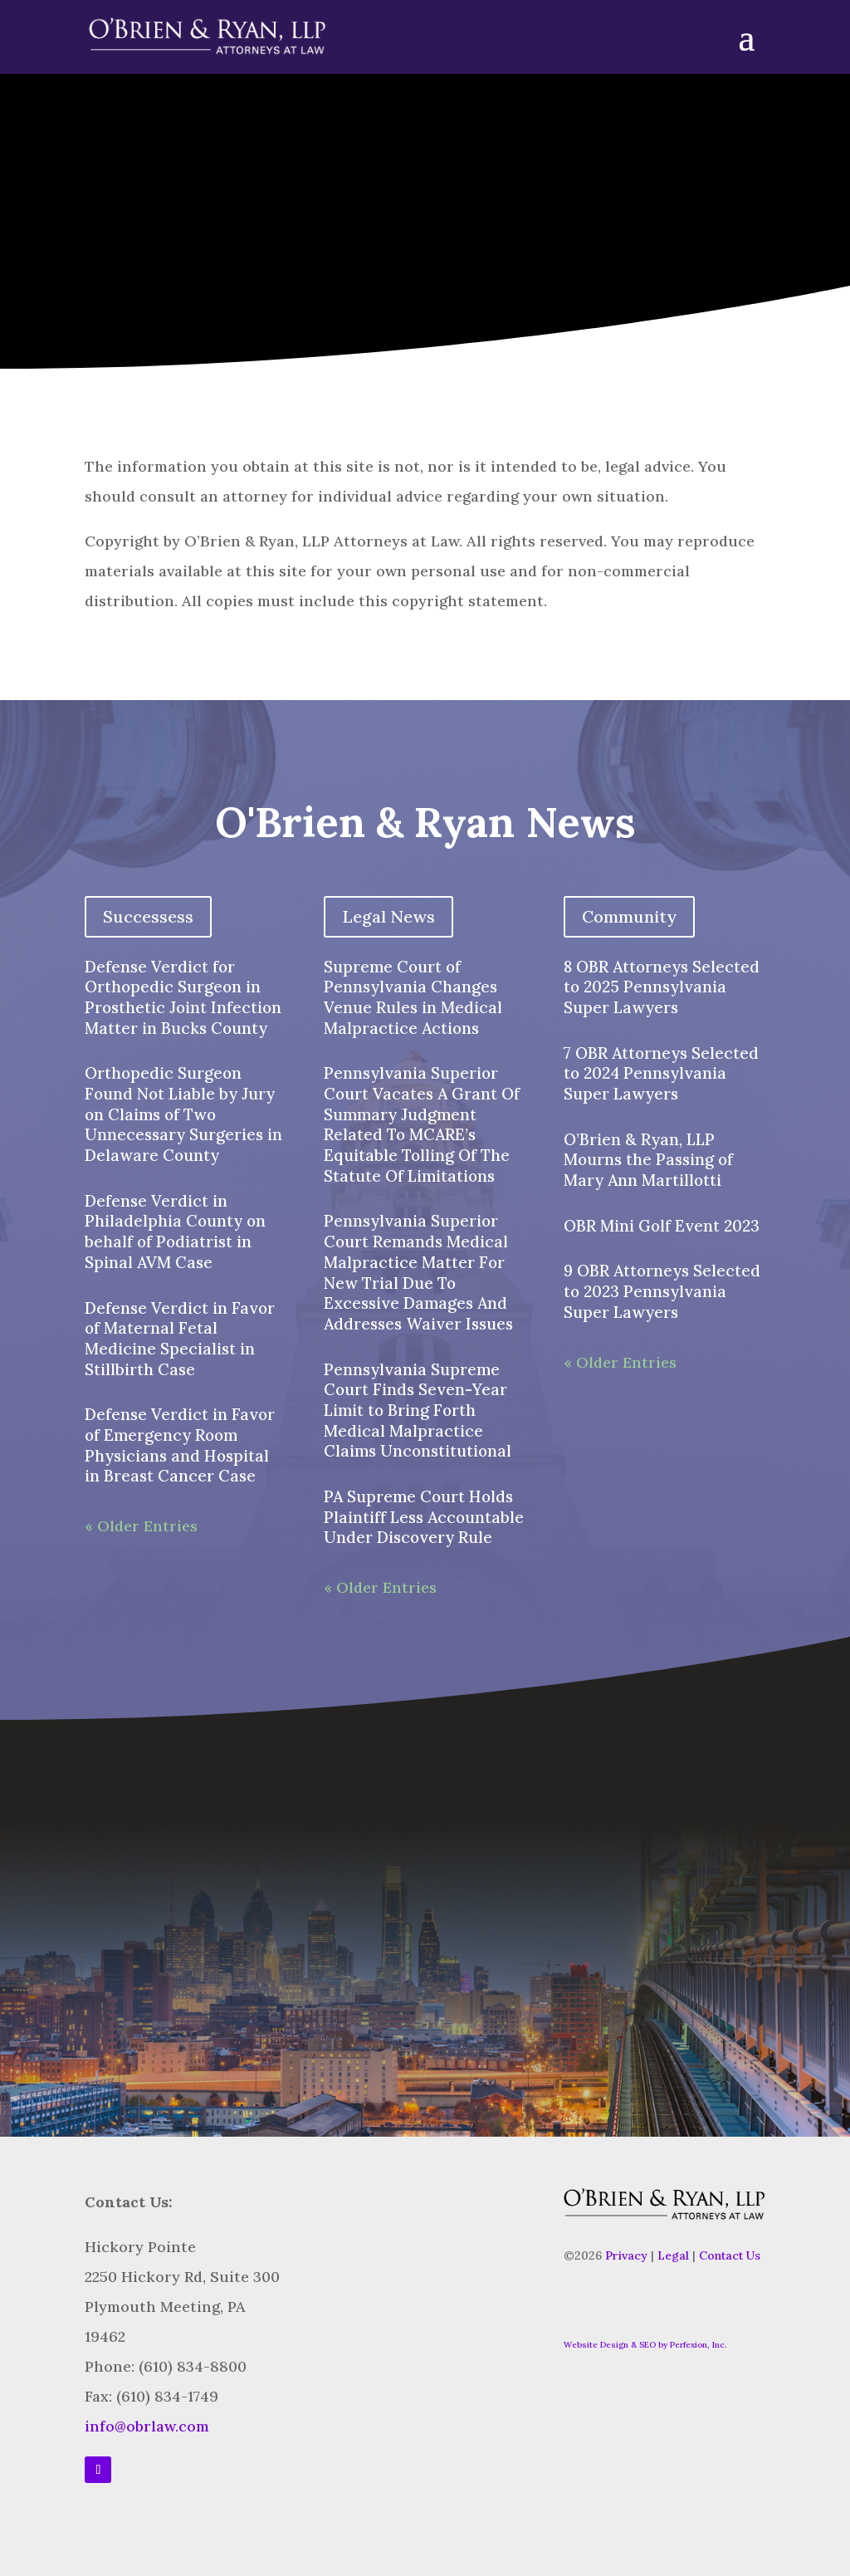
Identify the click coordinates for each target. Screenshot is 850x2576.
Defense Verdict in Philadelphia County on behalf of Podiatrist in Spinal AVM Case (175, 1231)
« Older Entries (141, 1525)
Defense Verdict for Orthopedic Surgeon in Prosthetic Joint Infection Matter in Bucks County (183, 997)
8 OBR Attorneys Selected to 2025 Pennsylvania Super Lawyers (662, 987)
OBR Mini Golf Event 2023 (662, 1226)
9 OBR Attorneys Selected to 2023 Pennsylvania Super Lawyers (662, 1291)
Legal (673, 2255)
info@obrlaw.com (147, 2426)
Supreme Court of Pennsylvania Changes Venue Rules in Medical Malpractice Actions (413, 997)
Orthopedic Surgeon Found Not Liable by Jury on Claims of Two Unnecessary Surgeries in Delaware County (183, 1114)
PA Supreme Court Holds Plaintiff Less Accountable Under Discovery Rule (424, 1516)
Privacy (626, 2255)
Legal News (388, 916)
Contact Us (729, 2255)
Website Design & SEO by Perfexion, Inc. (645, 2344)
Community (629, 916)
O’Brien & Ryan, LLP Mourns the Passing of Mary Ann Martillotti (648, 1159)
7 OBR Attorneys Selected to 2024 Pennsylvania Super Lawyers (661, 1073)
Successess (148, 916)
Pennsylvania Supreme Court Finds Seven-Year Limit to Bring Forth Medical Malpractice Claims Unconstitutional (417, 1410)
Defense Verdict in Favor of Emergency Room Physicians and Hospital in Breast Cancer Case (180, 1445)
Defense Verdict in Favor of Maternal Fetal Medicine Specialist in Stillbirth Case (180, 1338)
